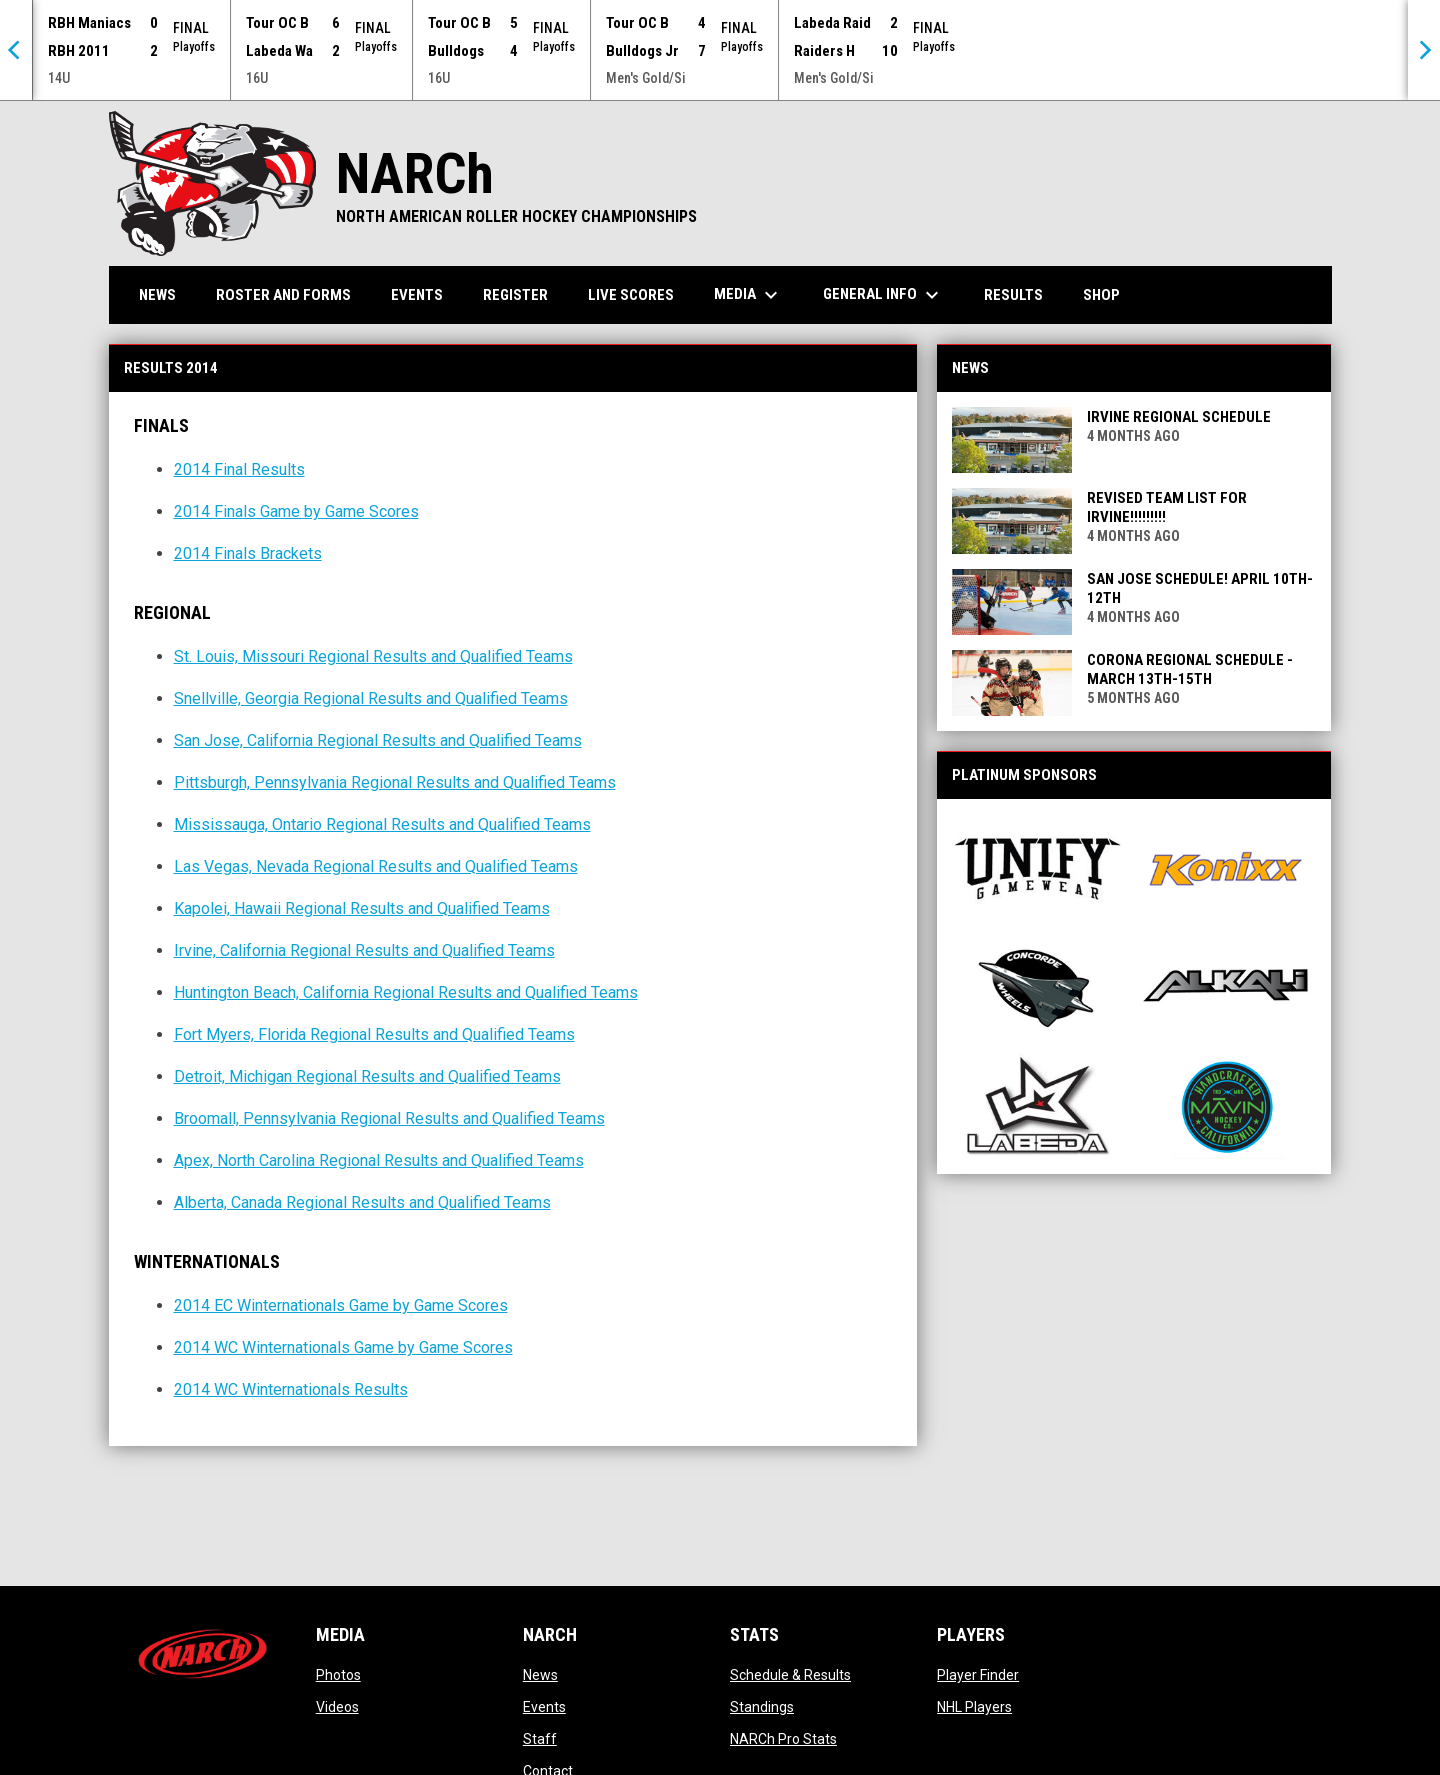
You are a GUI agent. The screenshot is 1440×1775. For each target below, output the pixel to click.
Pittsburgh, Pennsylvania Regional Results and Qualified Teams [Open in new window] (395, 782)
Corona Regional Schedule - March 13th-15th (1190, 669)
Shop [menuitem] (1109, 294)
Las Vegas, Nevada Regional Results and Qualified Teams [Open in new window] (376, 866)
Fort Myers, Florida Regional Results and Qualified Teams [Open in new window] (374, 1034)
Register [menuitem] (515, 295)
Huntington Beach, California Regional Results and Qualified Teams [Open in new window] (406, 992)
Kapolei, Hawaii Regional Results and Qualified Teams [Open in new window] (362, 908)
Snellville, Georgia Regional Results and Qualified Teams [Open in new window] (371, 698)
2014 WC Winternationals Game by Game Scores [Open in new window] (343, 1347)
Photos (338, 1675)
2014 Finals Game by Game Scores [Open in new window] (296, 511)
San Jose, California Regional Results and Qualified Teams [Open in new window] (378, 740)
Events (544, 1707)
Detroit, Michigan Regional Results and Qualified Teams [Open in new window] (367, 1076)
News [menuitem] (157, 295)
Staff (540, 1739)
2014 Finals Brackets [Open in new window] (248, 553)
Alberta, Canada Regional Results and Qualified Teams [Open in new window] (362, 1202)
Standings (762, 1707)
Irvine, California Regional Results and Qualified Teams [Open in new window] (364, 950)
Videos (337, 1707)
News (540, 1675)
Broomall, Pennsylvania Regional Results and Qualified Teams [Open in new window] (389, 1118)
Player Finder (978, 1675)
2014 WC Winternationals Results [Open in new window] (291, 1389)
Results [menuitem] (1013, 295)
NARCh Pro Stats (783, 1739)
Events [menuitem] (417, 295)
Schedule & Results (790, 1675)
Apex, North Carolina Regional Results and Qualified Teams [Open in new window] (379, 1160)
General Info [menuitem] (883, 295)
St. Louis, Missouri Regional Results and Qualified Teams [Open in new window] (373, 656)
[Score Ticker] (720, 50)
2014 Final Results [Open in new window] (239, 469)
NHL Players (974, 1707)
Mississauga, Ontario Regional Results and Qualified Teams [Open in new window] (382, 824)
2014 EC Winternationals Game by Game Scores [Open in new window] (341, 1305)
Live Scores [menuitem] (631, 295)
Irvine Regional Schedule (1179, 417)
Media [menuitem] (748, 295)
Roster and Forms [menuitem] (283, 295)
